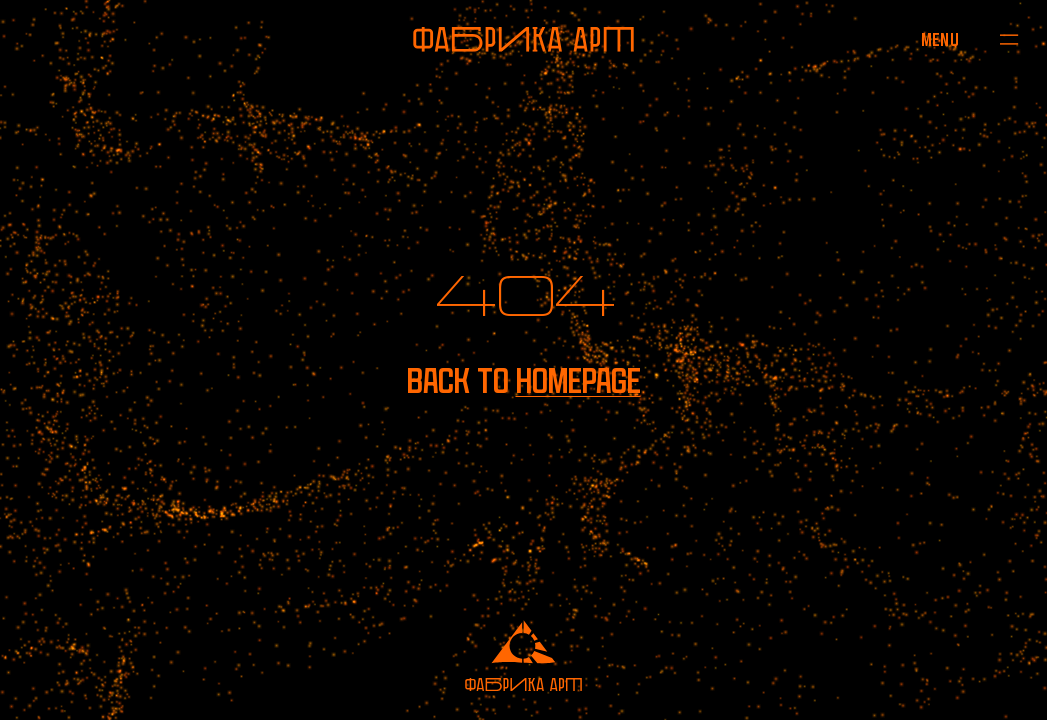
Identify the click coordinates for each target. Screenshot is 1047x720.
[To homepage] (523, 39)
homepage (578, 381)
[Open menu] (940, 39)
